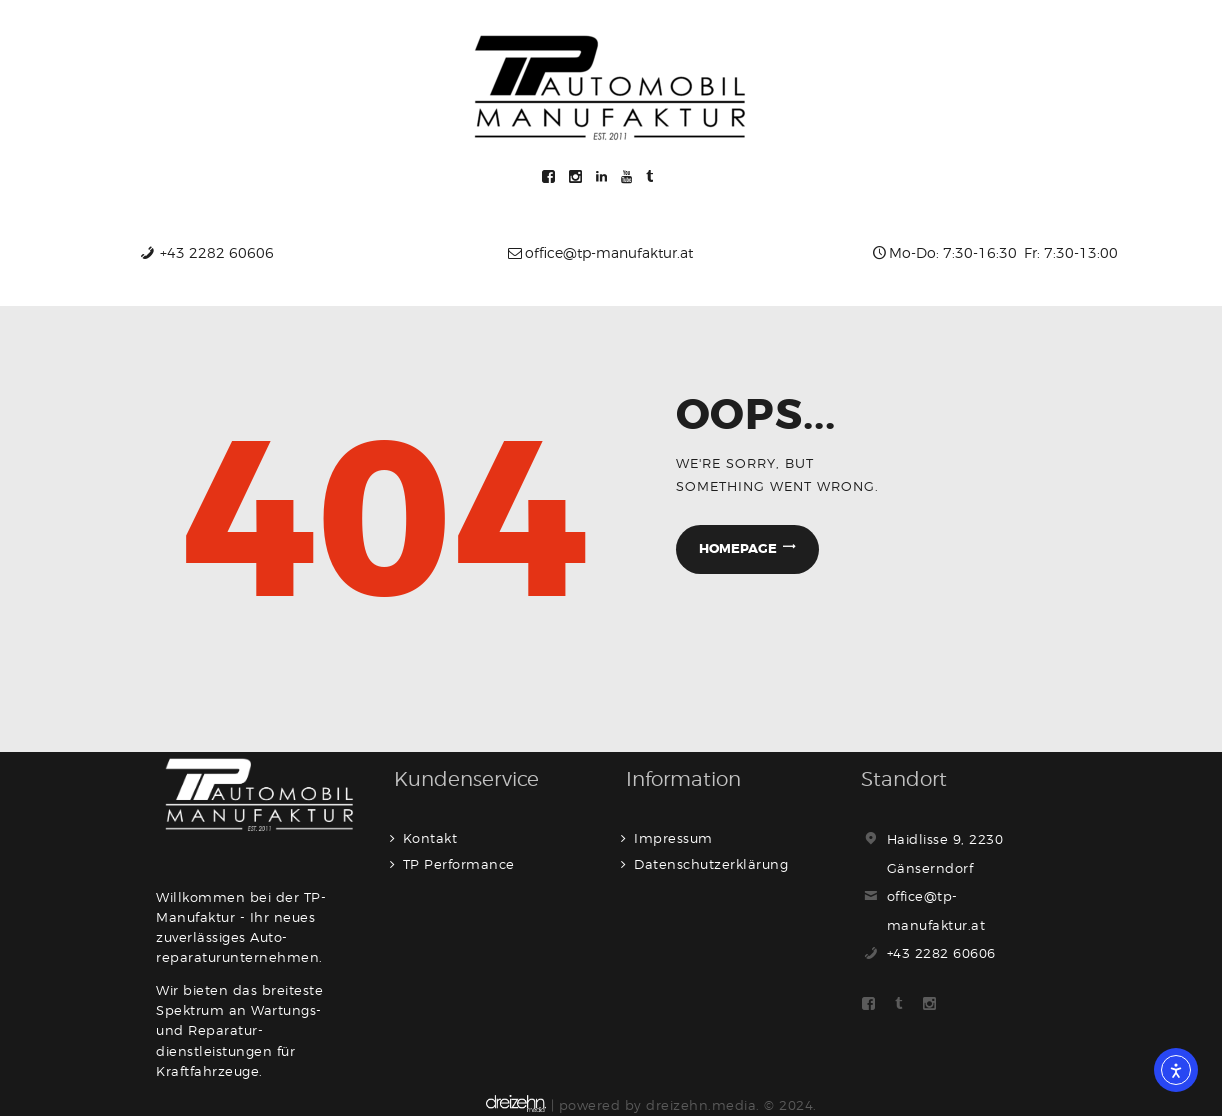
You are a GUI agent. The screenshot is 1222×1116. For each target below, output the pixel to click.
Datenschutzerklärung (711, 864)
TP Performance (459, 864)
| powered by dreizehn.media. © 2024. (651, 1105)
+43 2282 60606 (941, 953)
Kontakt (430, 838)
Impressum (673, 838)
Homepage (738, 548)
